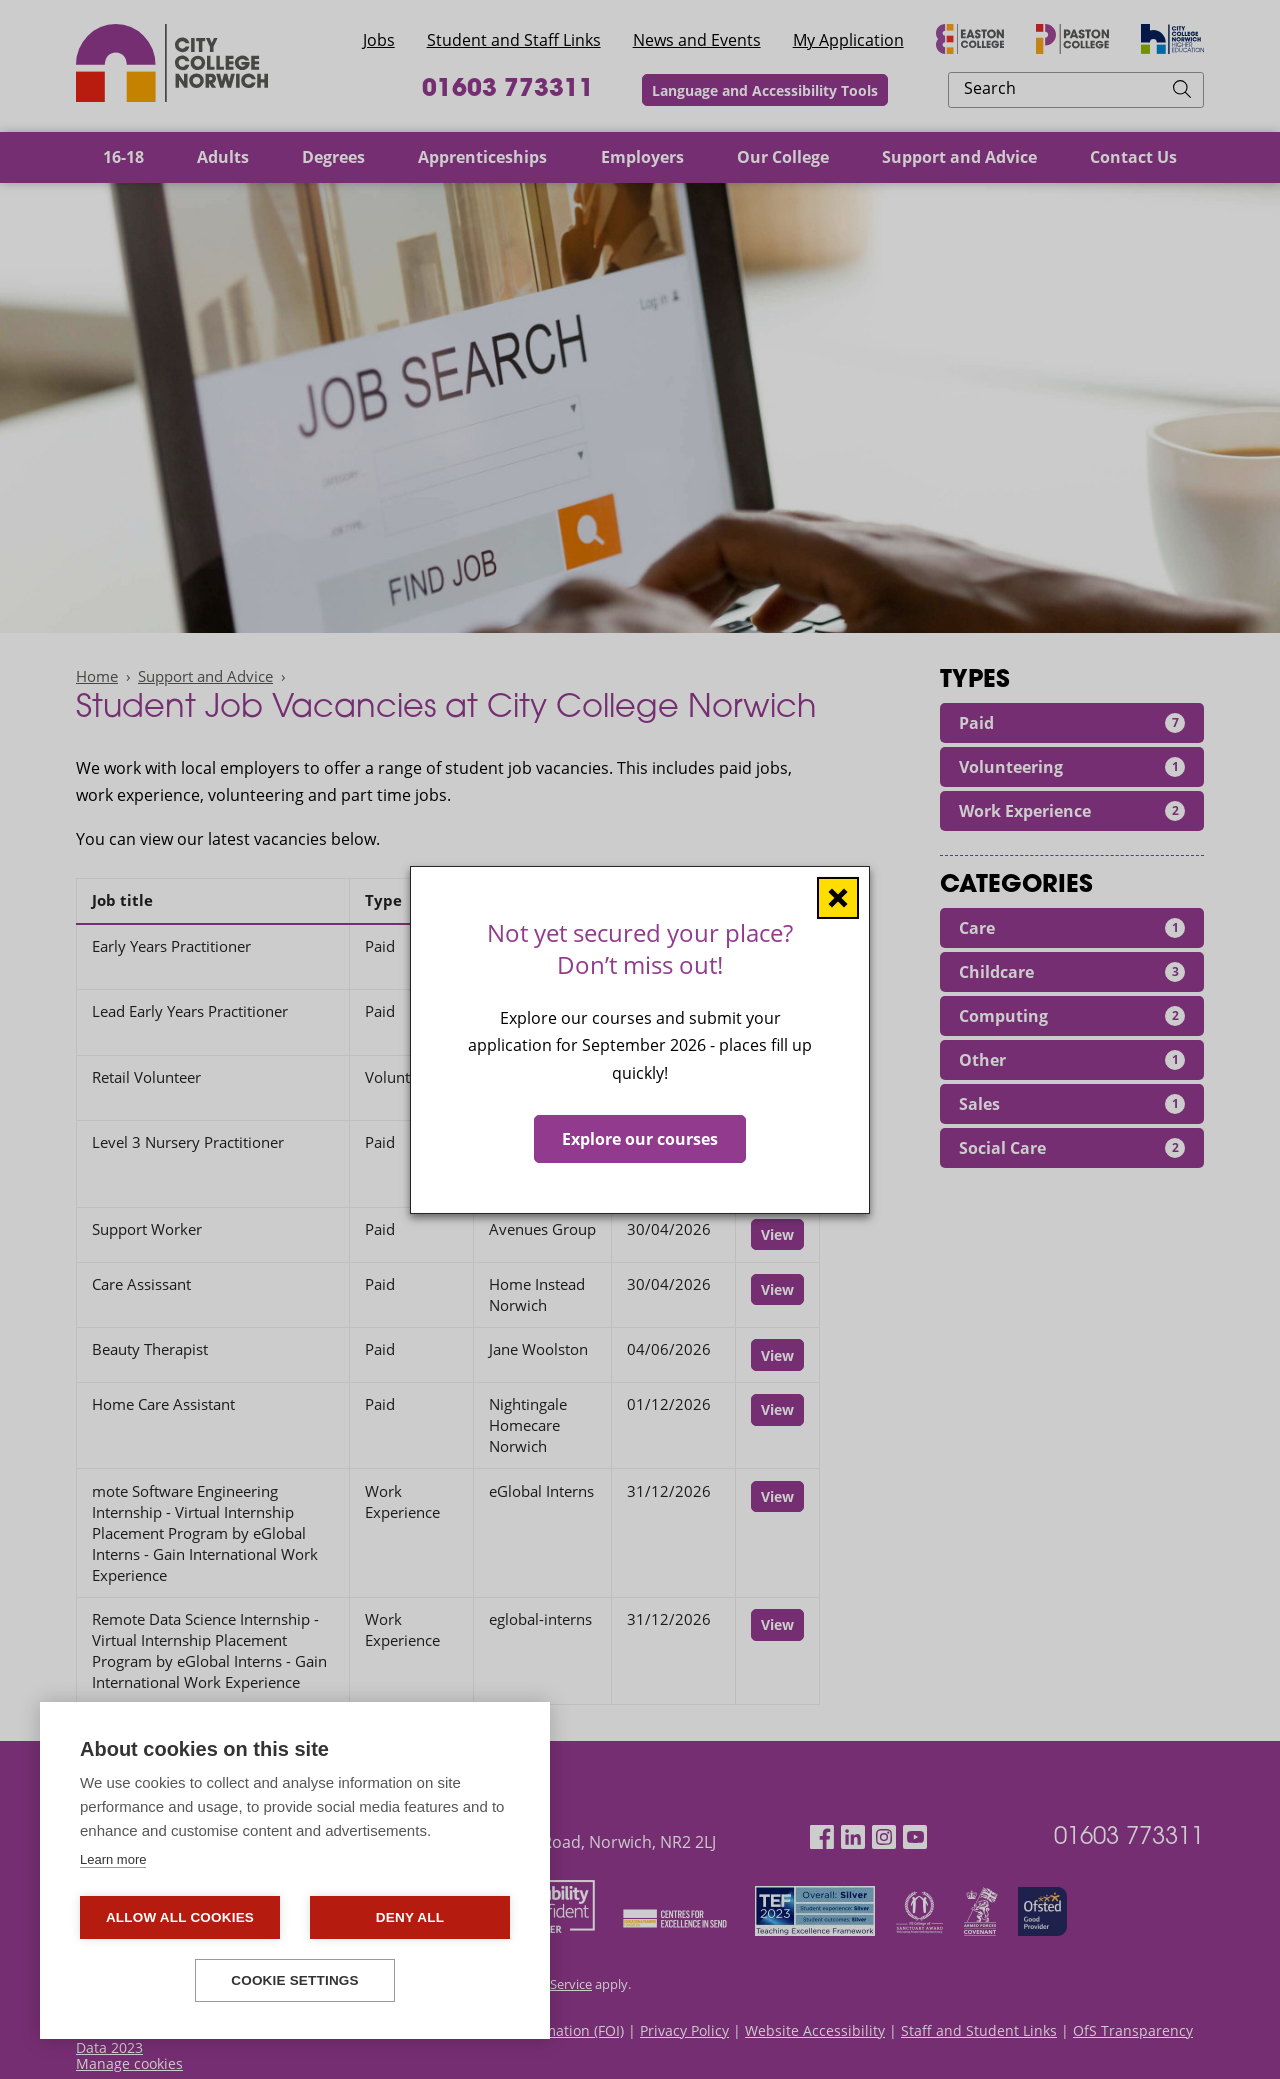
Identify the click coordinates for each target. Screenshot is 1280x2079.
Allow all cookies (180, 1917)
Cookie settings (295, 1980)
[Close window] (838, 897)
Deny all (410, 1917)
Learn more (113, 1859)
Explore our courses (640, 1138)
